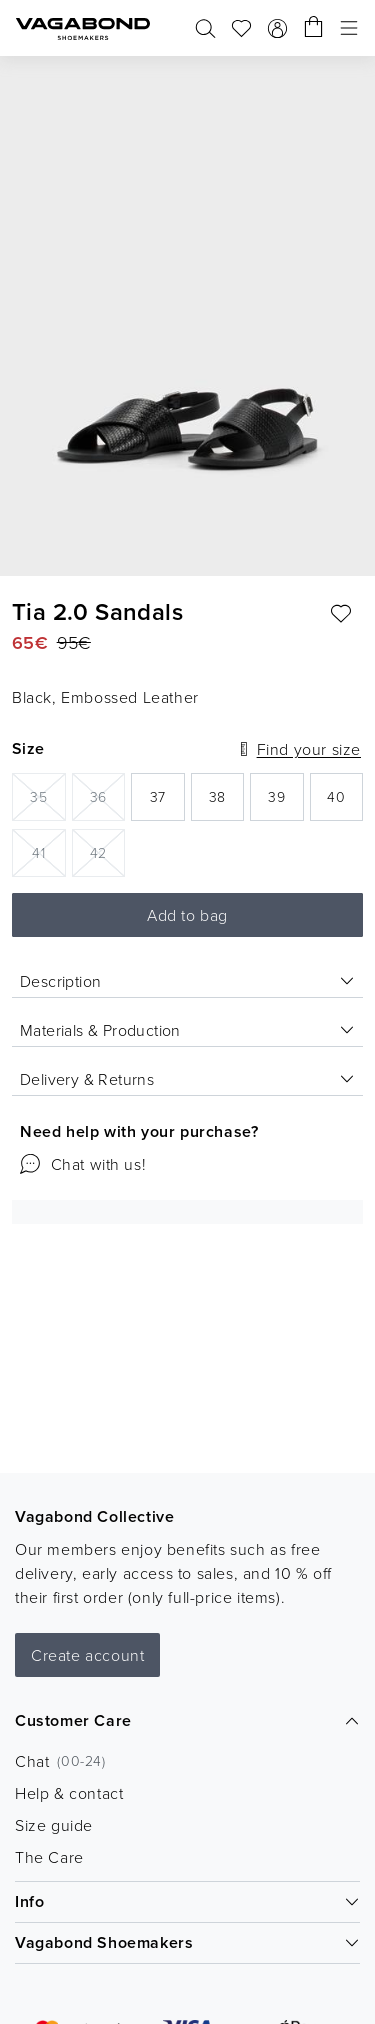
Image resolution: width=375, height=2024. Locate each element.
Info (187, 1901)
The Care (49, 1857)
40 (345, 802)
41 (48, 851)
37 (167, 802)
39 (285, 802)
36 (107, 795)
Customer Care (187, 1720)
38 (226, 802)
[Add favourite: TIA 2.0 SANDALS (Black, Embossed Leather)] (341, 614)
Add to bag (187, 915)
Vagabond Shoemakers (187, 1942)
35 (47, 795)
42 (107, 851)
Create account (87, 1655)
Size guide (54, 1825)
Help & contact (69, 1793)
